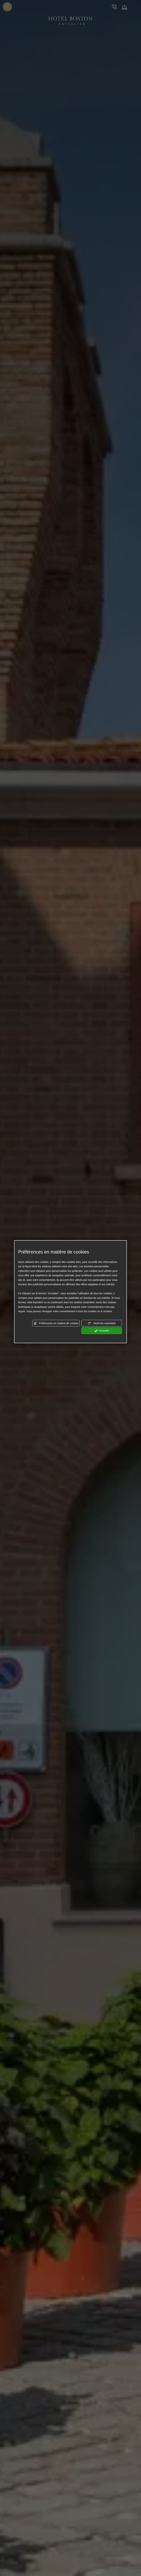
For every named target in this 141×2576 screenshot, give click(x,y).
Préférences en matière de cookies (56, 1323)
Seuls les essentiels (102, 1323)
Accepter (101, 1330)
